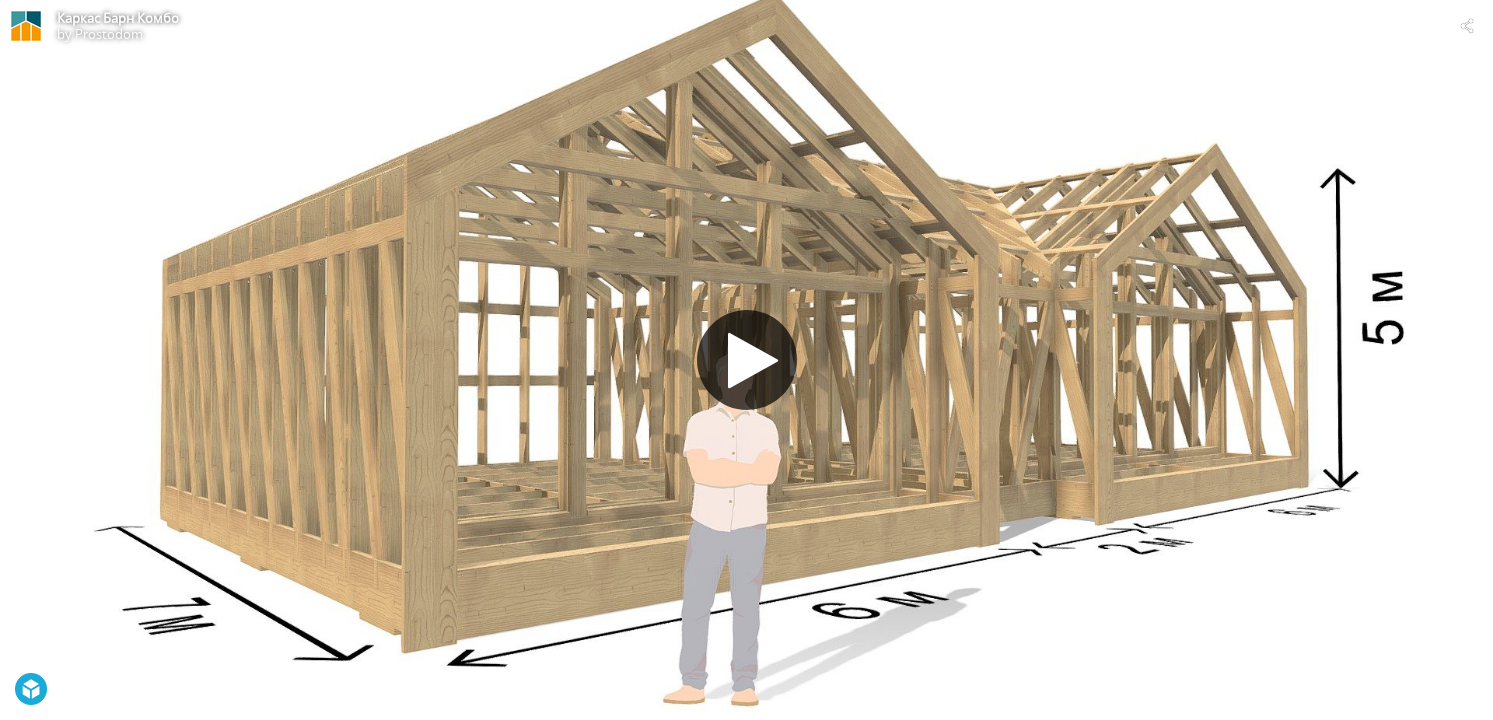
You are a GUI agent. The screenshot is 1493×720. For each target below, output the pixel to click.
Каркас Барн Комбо (118, 18)
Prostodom (109, 34)
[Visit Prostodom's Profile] (26, 26)
